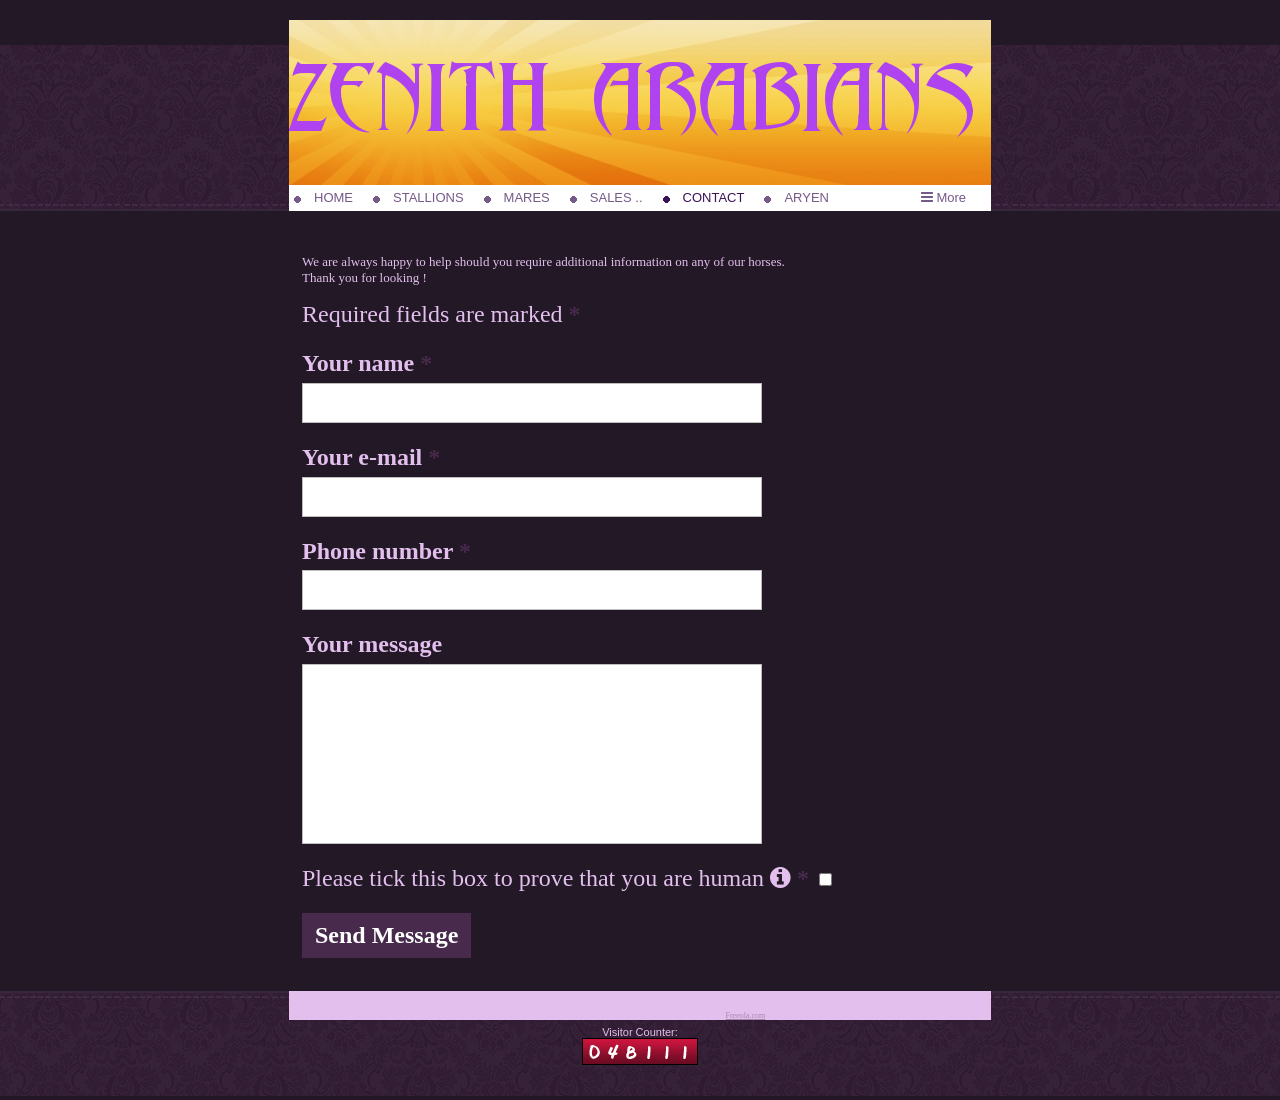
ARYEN (806, 197)
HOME (333, 197)
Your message (372, 644)
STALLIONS (428, 197)
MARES (527, 197)
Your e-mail (371, 457)
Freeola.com (745, 1015)
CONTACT (714, 197)
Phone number (386, 551)
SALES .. (616, 197)
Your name (367, 363)
